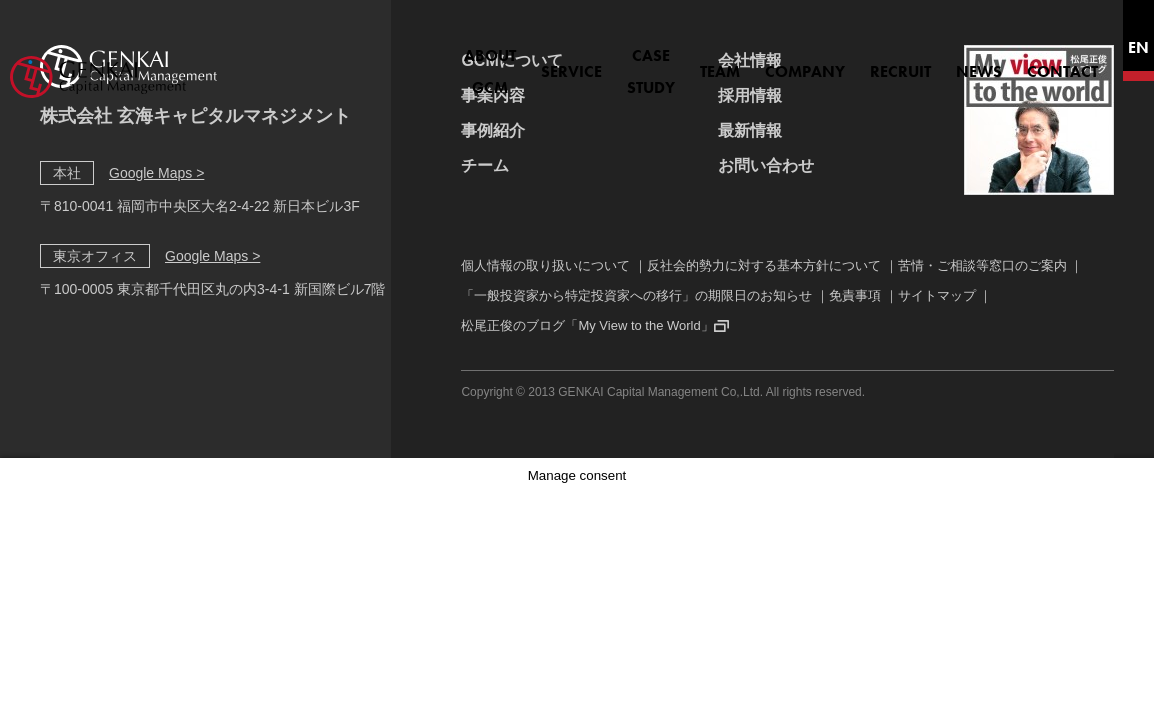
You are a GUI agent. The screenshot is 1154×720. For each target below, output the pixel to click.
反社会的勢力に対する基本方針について (764, 265)
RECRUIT (846, 60)
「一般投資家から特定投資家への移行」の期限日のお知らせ (636, 295)
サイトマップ (937, 295)
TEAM (666, 60)
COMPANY (751, 60)
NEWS (925, 60)
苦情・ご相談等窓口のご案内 (982, 265)
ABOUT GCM (374, 60)
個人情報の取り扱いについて (545, 265)
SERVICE (475, 60)
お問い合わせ (766, 165)
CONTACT (1008, 60)
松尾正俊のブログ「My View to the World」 (587, 325)
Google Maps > (156, 173)
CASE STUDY (576, 60)
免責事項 (855, 295)
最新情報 (750, 130)
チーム (485, 165)
